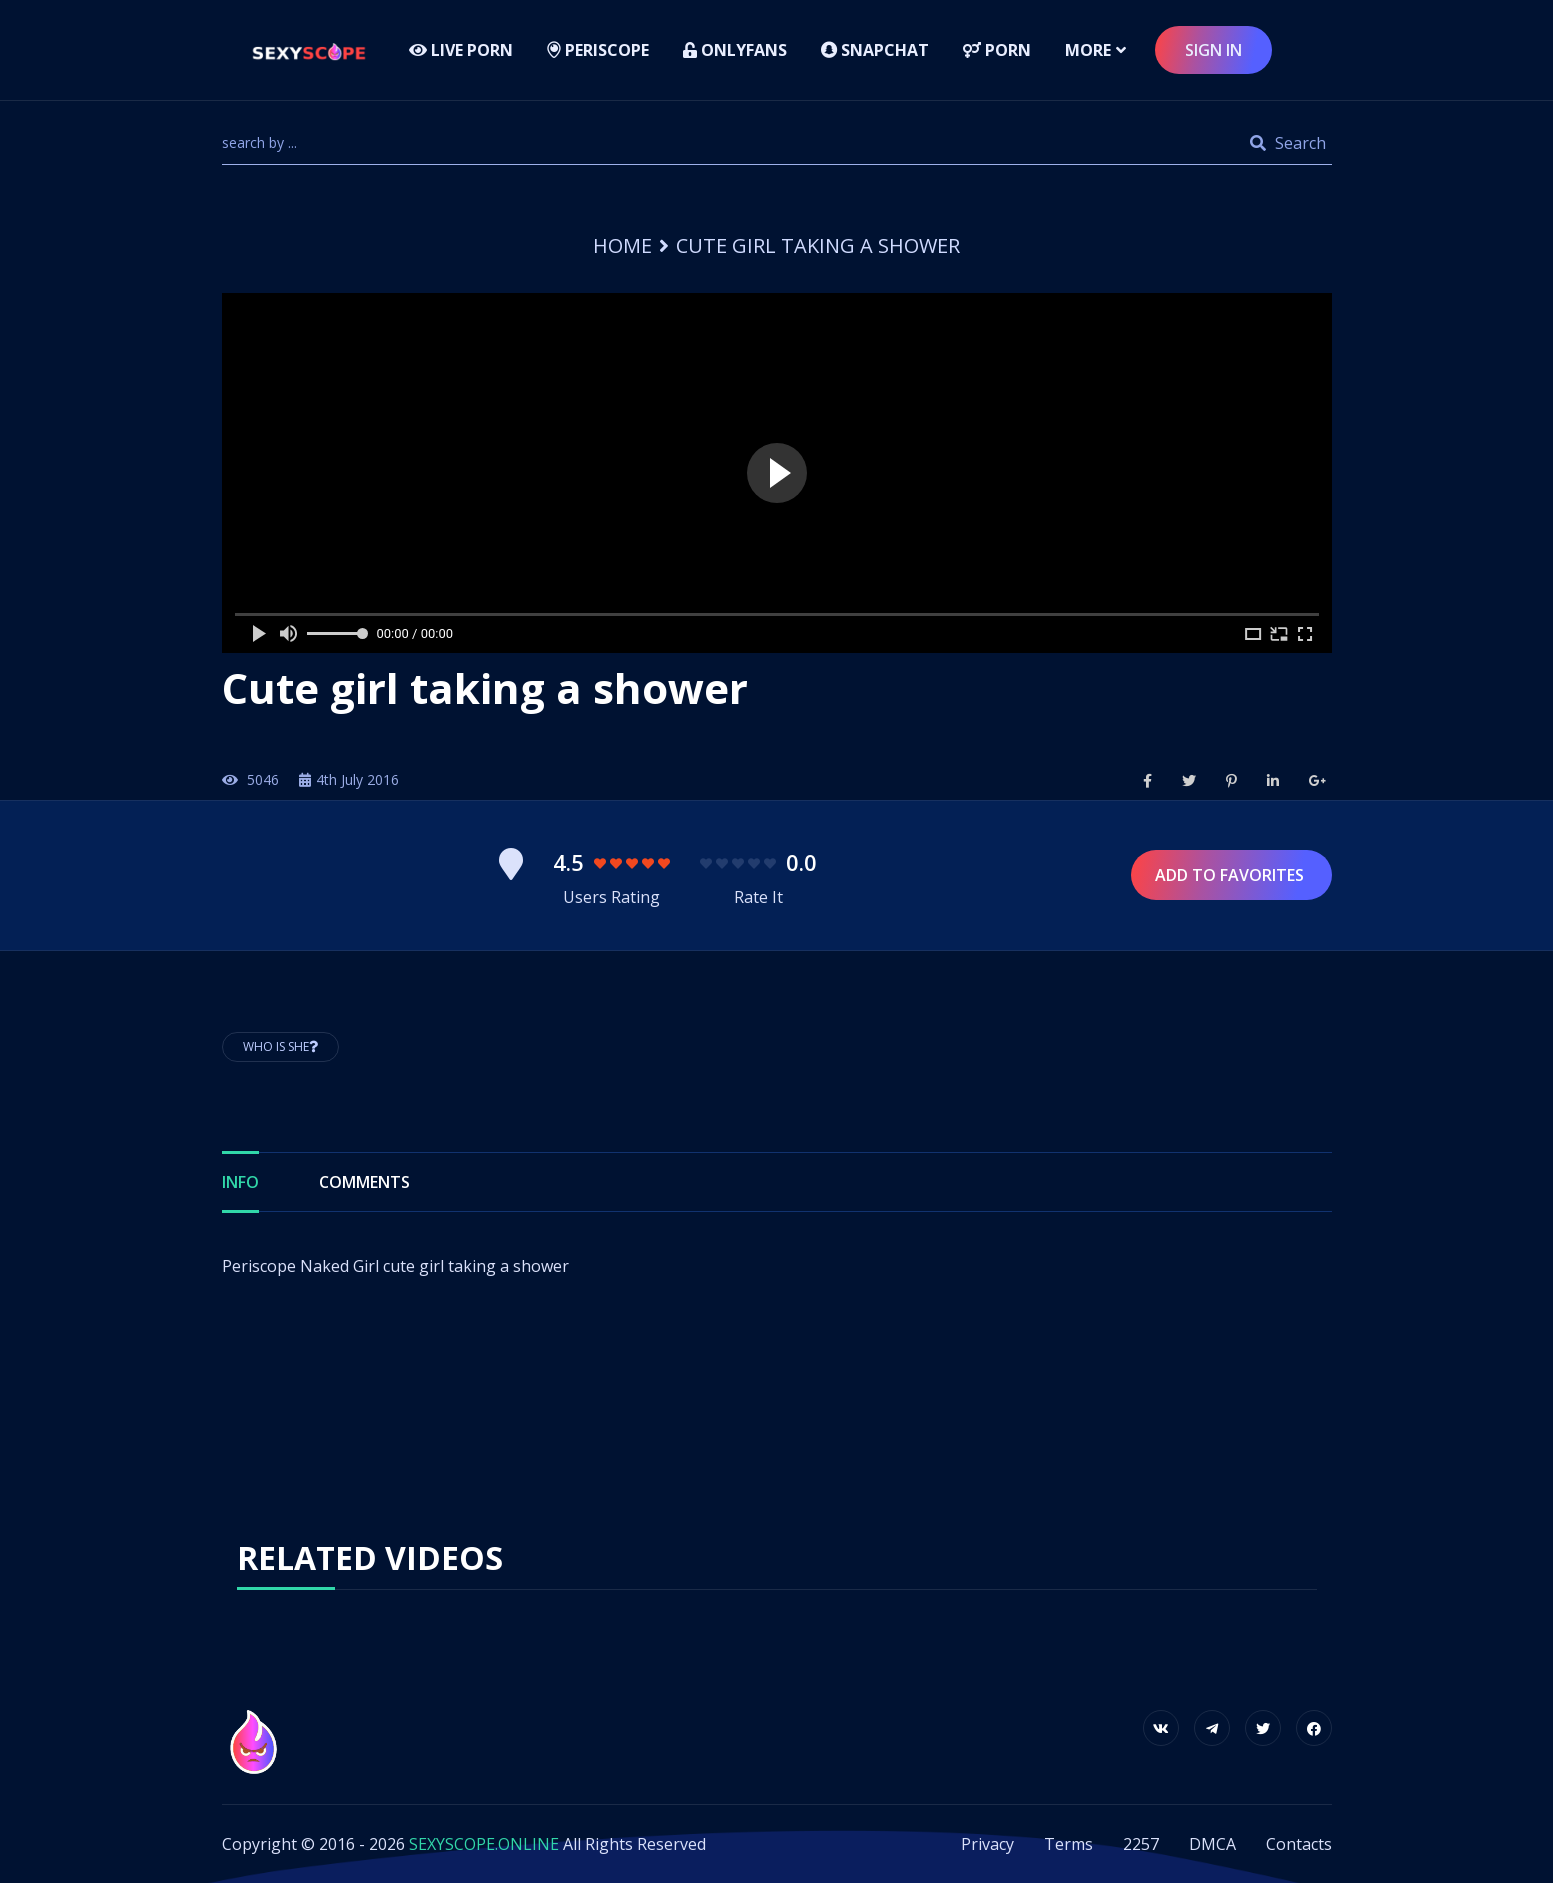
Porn (997, 50)
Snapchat (875, 50)
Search (1288, 143)
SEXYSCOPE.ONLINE (484, 1844)
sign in (1213, 50)
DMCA (1212, 1844)
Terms (1068, 1844)
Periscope (598, 50)
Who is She (280, 1046)
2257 (1141, 1844)
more (1088, 50)
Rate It (758, 897)
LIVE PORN (461, 50)
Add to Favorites (1231, 875)
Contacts (1299, 1844)
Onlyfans (735, 50)
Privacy (987, 1844)
